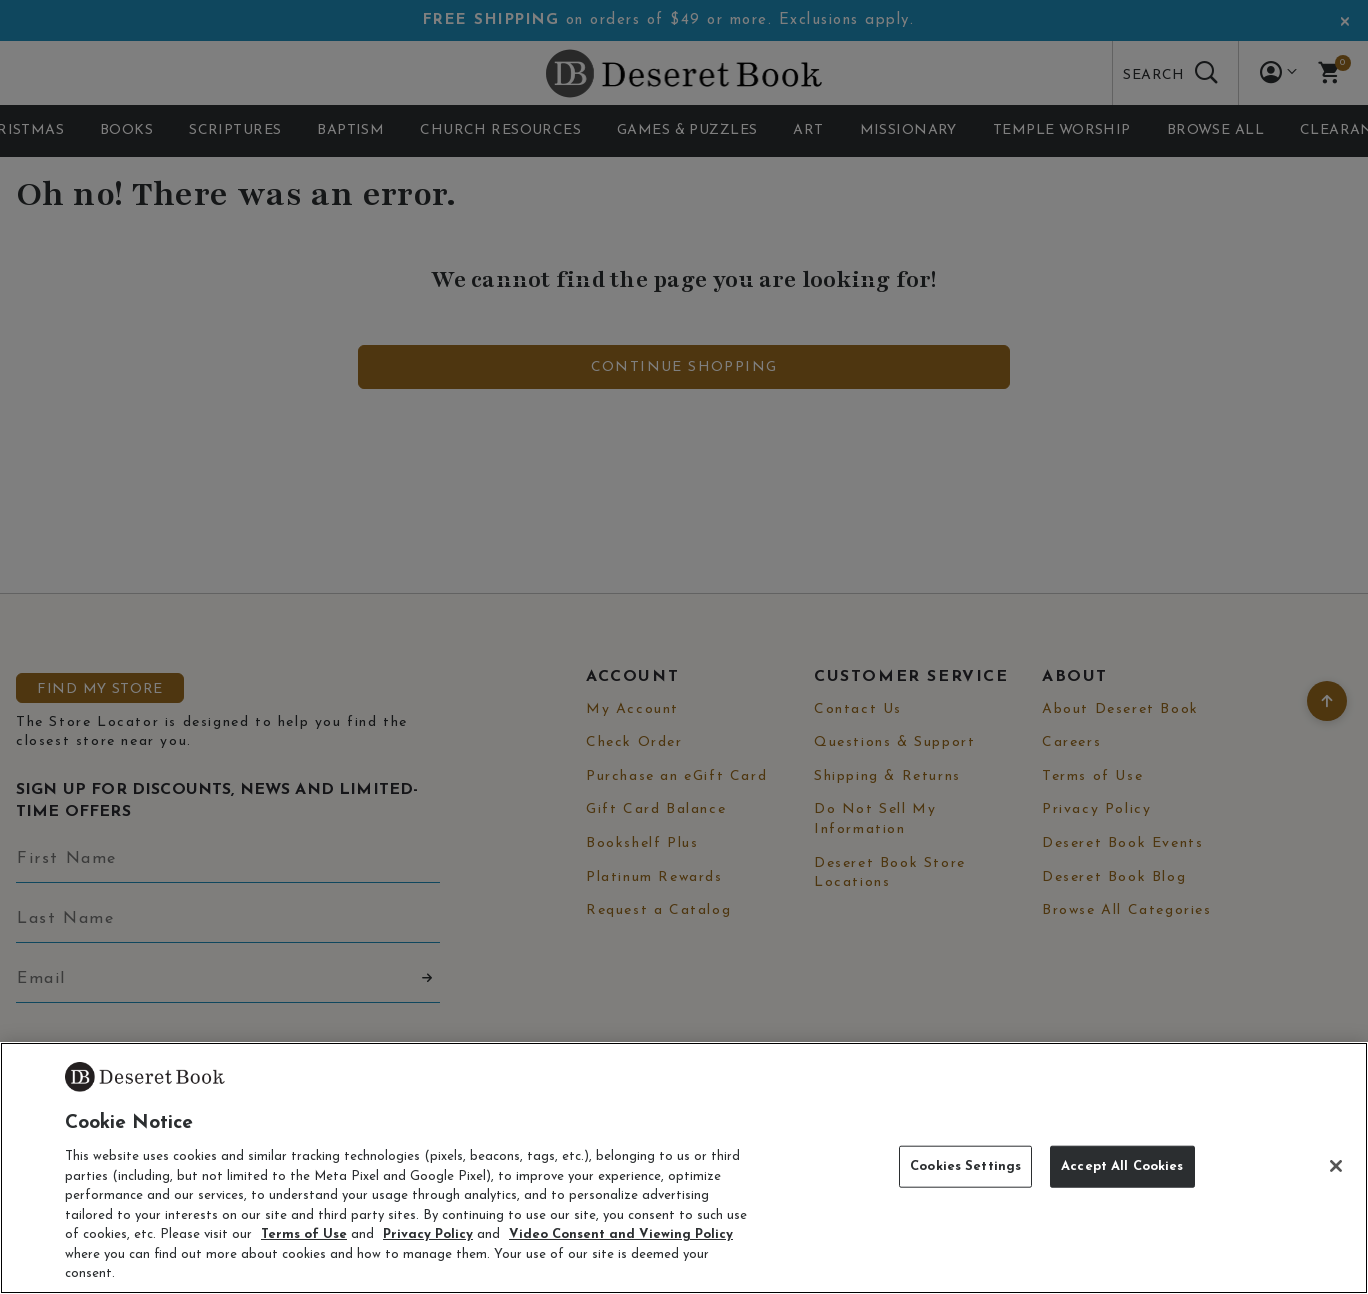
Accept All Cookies (1122, 1166)
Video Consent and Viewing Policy (621, 1234)
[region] (684, 1168)
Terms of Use (304, 1234)
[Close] (1336, 1166)
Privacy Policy (428, 1234)
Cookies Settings (965, 1166)
